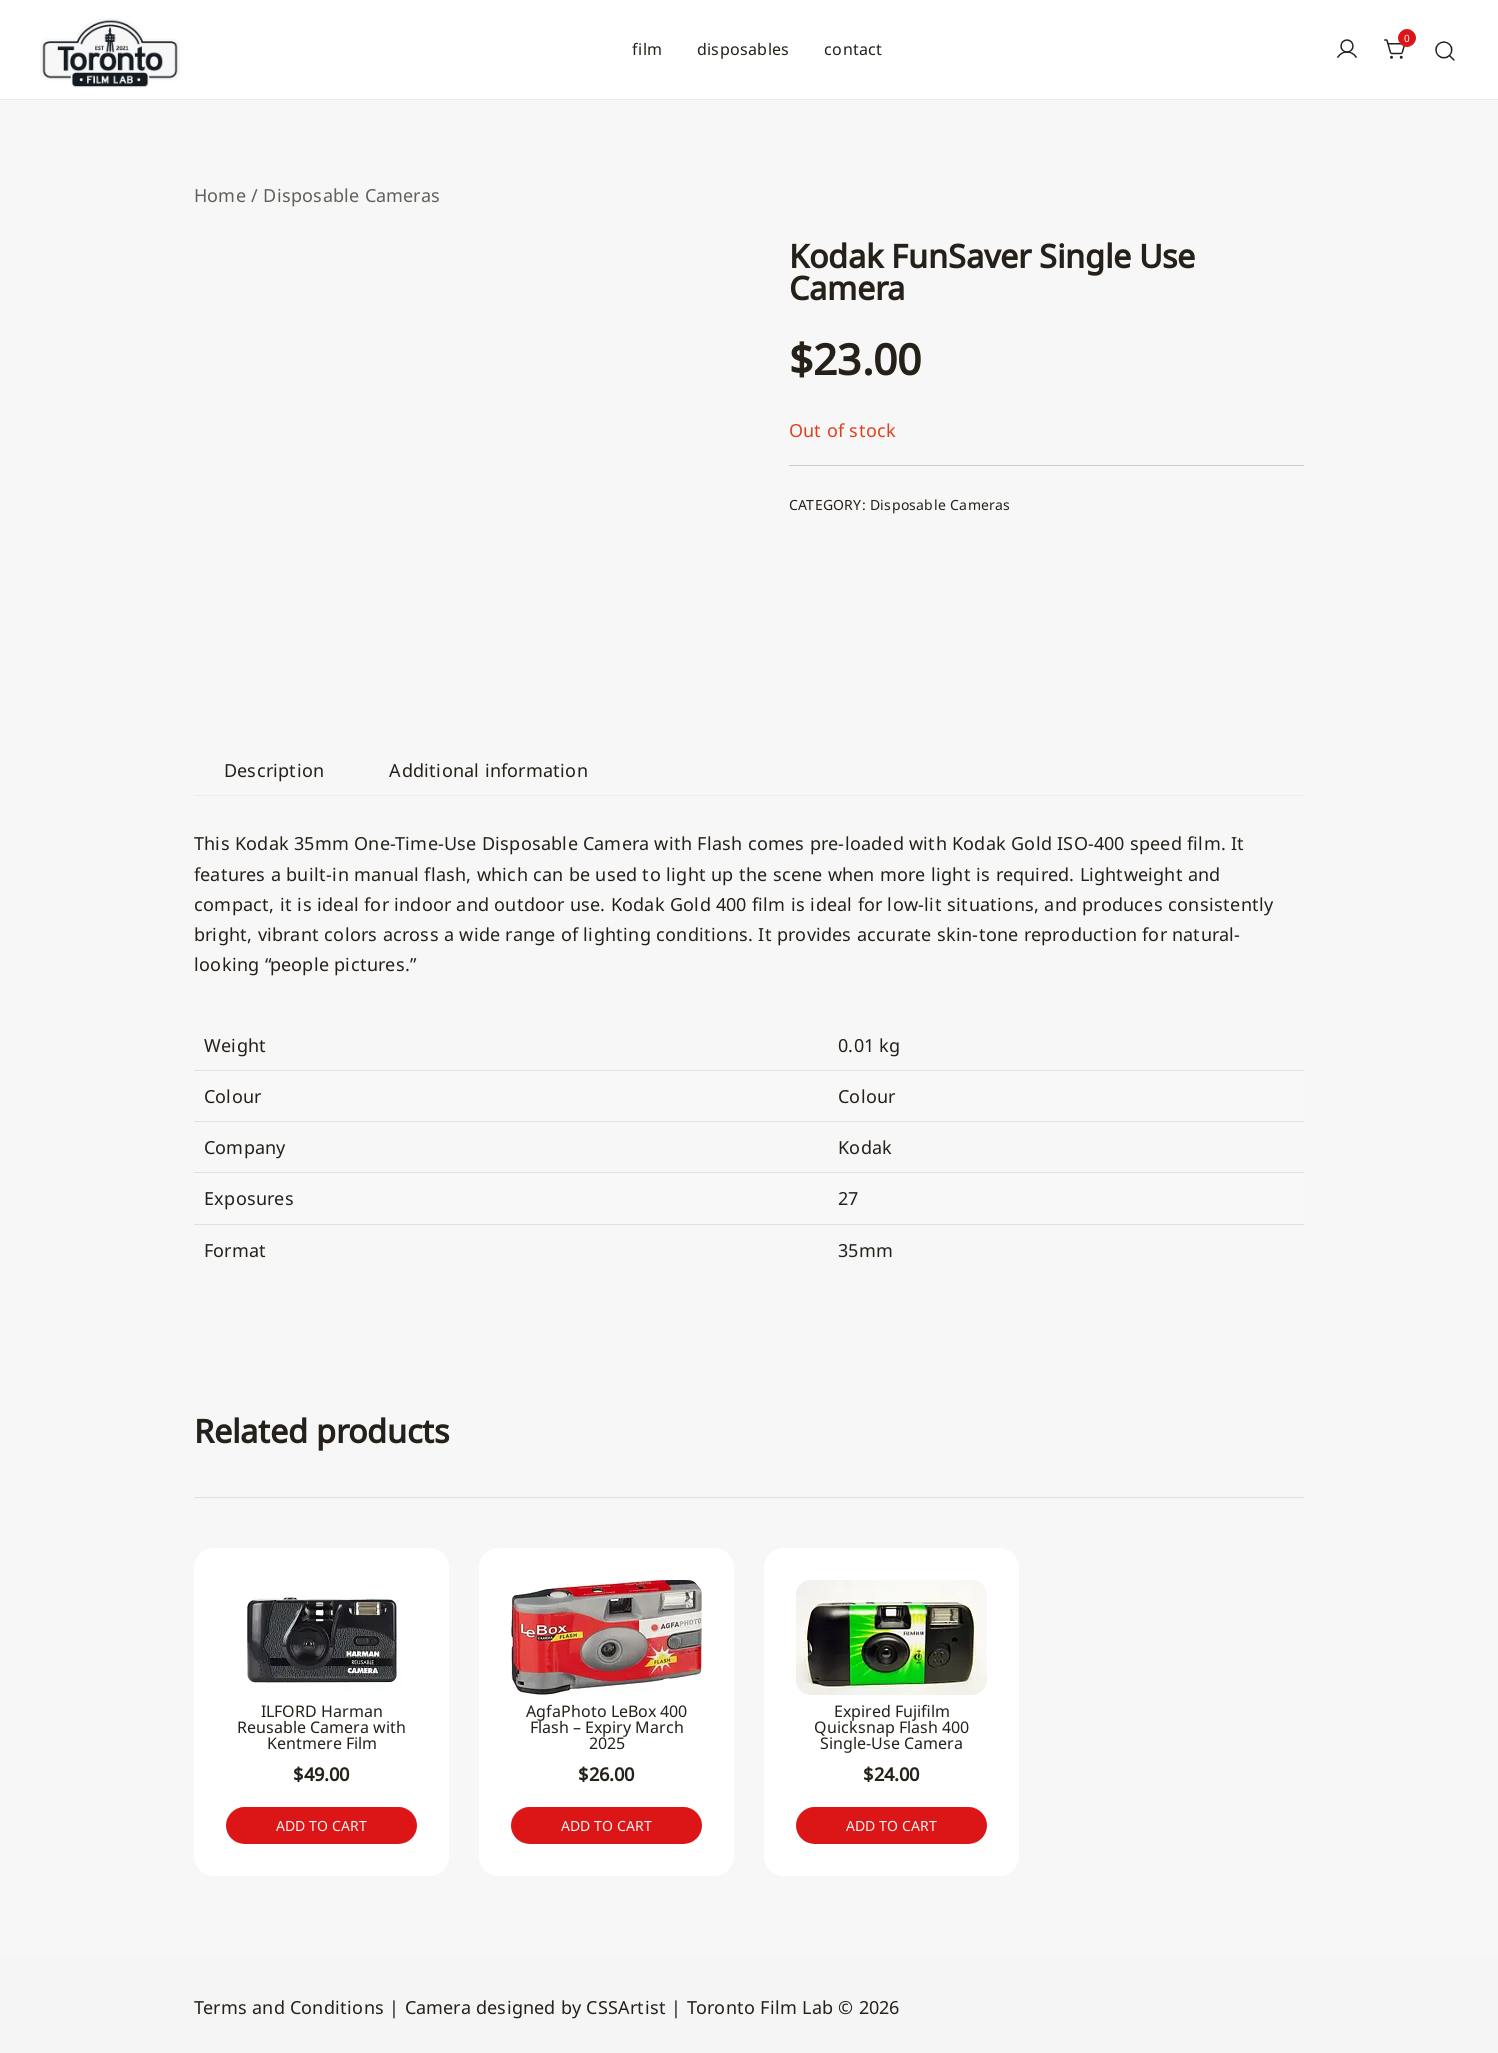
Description (274, 770)
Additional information (488, 770)
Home (220, 195)
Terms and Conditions (289, 2003)
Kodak (865, 1147)
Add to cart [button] (321, 1823)
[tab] (274, 770)
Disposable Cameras (351, 195)
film (647, 49)
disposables (743, 49)
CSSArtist (626, 2003)
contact (853, 49)
